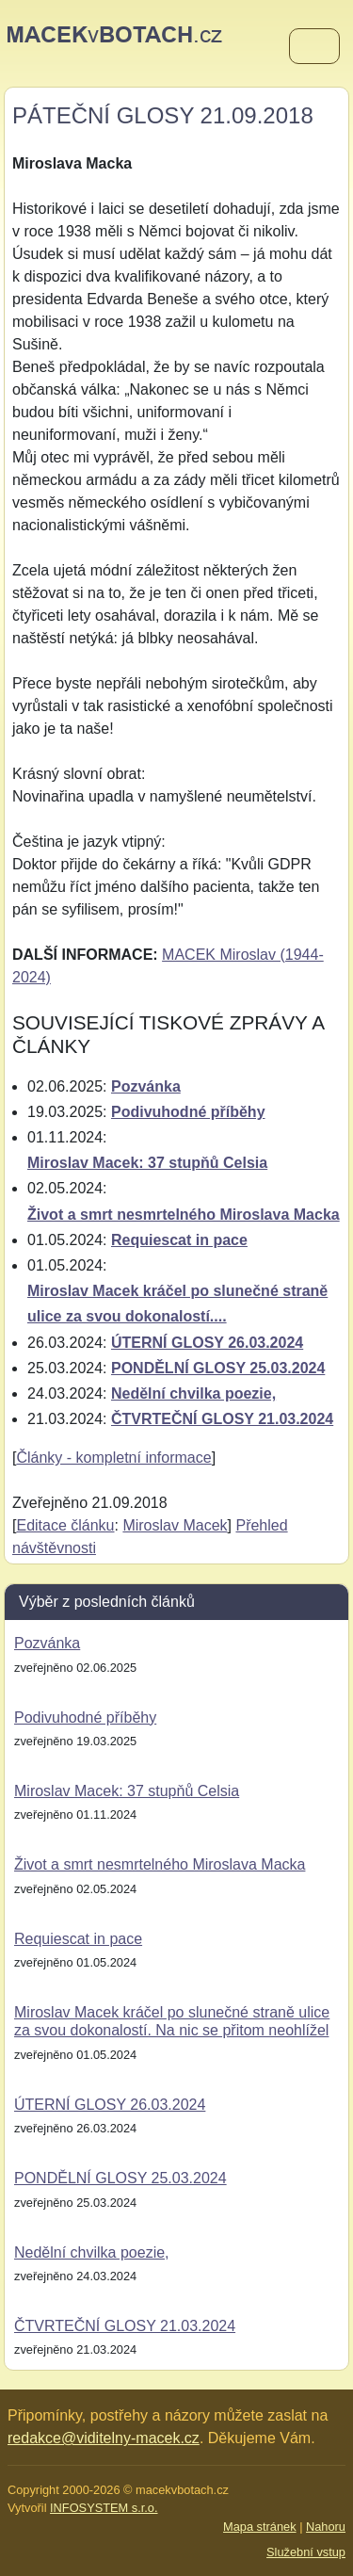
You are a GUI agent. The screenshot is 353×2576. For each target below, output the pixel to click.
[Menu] (314, 47)
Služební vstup (305, 2552)
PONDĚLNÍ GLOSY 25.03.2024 (218, 1368)
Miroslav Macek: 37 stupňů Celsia (147, 1163)
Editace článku (65, 1525)
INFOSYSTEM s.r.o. (103, 2508)
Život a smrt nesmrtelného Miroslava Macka (183, 1215)
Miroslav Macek (174, 1525)
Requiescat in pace (179, 1240)
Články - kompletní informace (113, 1458)
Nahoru (325, 2526)
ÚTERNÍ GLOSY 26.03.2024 (207, 1343)
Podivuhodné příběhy (188, 1112)
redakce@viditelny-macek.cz (104, 2438)
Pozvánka (146, 1086)
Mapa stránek (260, 2526)
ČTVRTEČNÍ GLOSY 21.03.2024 (222, 1419)
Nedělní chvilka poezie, (193, 1393)
